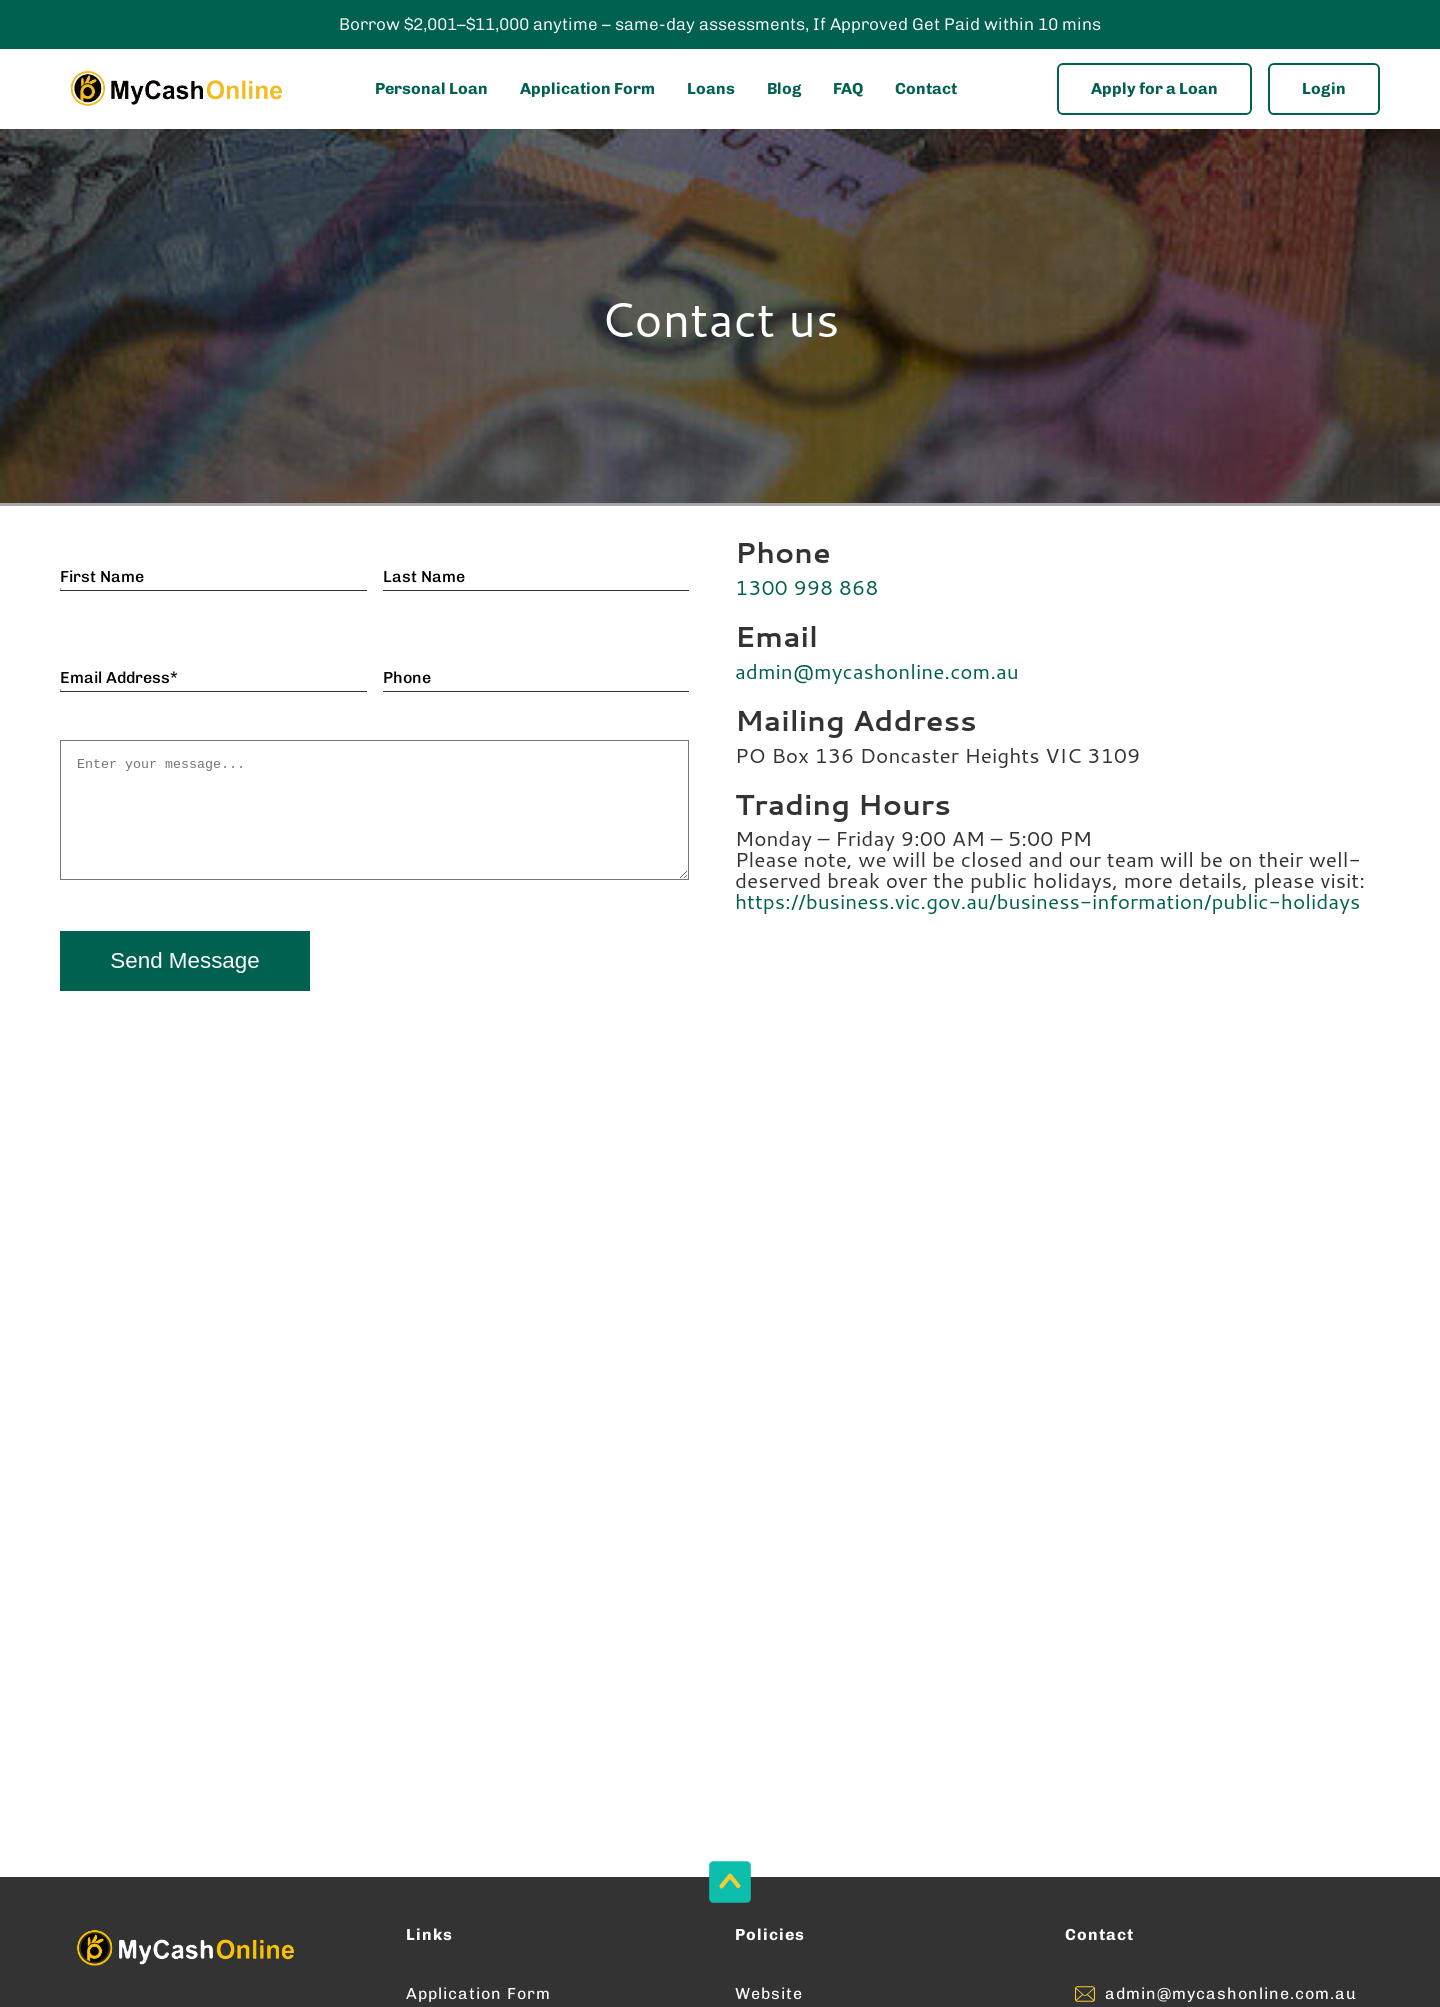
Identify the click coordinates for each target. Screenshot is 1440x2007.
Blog (784, 88)
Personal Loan (431, 88)
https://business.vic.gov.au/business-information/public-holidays (1047, 901)
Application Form (587, 88)
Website (769, 1993)
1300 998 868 (806, 587)
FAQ (848, 88)
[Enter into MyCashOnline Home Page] (175, 88)
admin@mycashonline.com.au (877, 671)
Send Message (184, 960)
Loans (711, 88)
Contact (926, 88)
